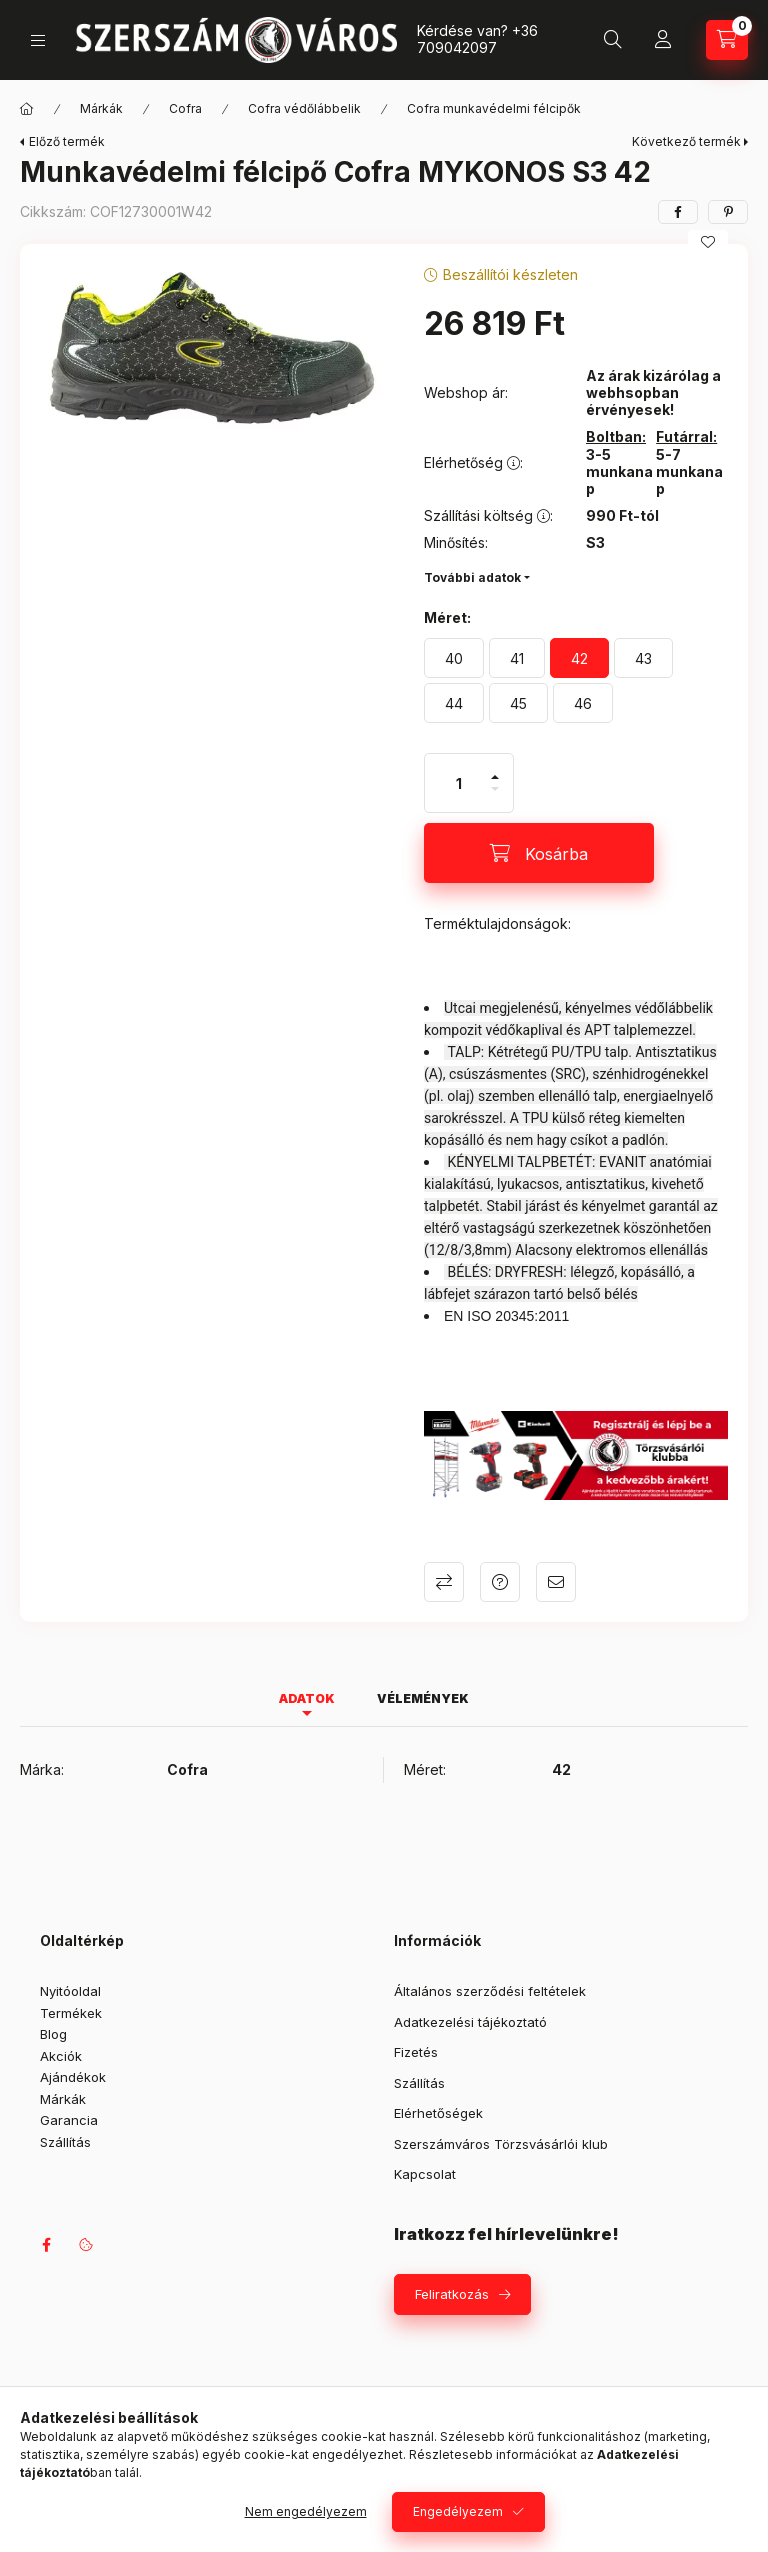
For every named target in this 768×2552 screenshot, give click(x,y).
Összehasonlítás (444, 1582)
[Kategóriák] (38, 40)
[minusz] (495, 797)
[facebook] (678, 212)
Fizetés (416, 2052)
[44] (454, 703)
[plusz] (495, 768)
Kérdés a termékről (500, 1582)
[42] (579, 658)
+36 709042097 (477, 39)
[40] (454, 658)
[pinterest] (728, 212)
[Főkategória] (27, 109)
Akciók (61, 2056)
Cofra (185, 108)
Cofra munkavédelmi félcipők (494, 108)
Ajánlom (556, 1582)
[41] (517, 658)
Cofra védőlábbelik (304, 108)
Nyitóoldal (70, 1991)
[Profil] (663, 40)
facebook (46, 2245)
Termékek (71, 2013)
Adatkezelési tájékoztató (470, 2022)
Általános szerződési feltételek (490, 1991)
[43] (643, 658)
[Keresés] (613, 40)
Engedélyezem (458, 2511)
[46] (583, 703)
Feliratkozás (452, 2294)
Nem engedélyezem (306, 2511)
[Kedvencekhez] (708, 242)
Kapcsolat (425, 2174)
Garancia (69, 2120)
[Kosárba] (539, 853)
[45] (518, 703)
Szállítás (65, 2142)
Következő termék (686, 141)
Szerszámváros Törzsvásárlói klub (501, 2144)
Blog (53, 2034)
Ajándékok (73, 2077)
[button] (212, 349)
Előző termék (67, 141)
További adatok (472, 577)
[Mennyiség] (459, 783)
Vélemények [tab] (423, 1698)
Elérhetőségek (438, 2113)
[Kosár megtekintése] (727, 40)
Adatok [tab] (307, 1698)
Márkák (101, 108)
